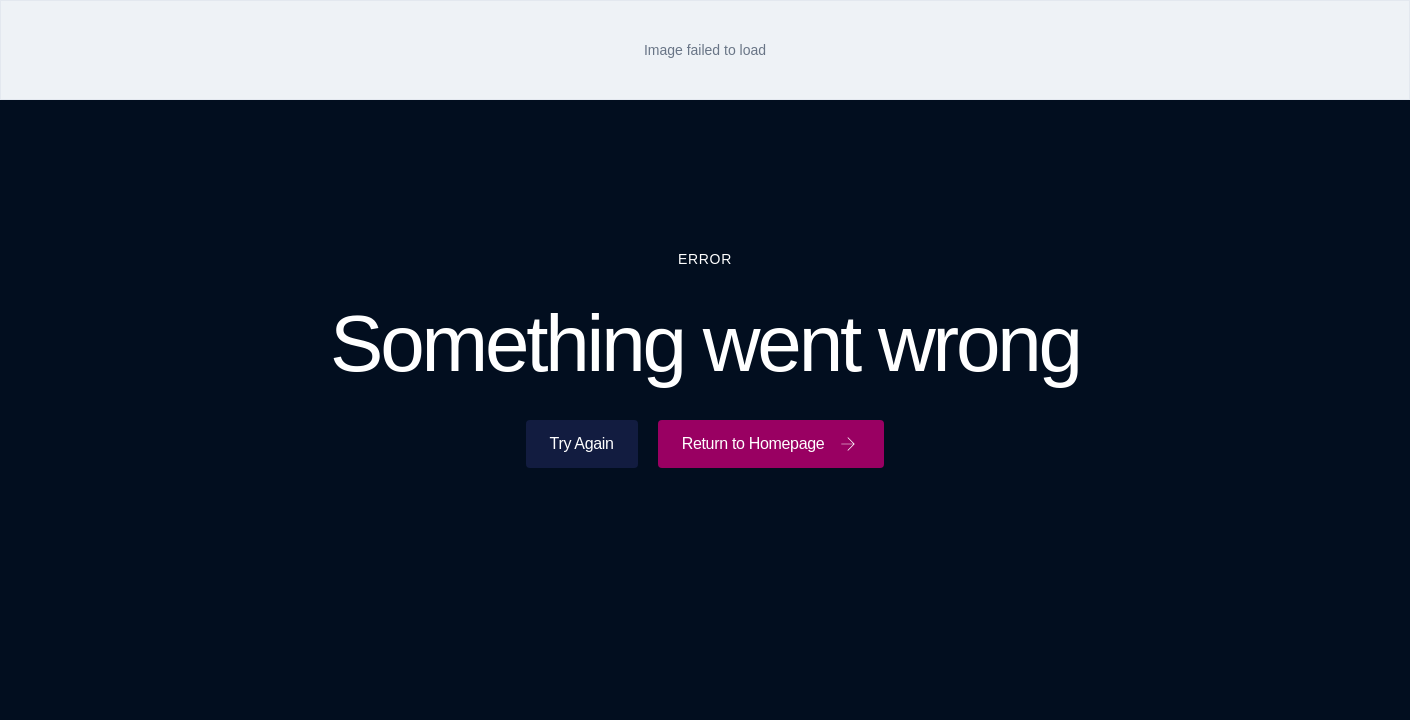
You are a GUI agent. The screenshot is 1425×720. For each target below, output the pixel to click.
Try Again (582, 443)
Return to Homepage (771, 444)
